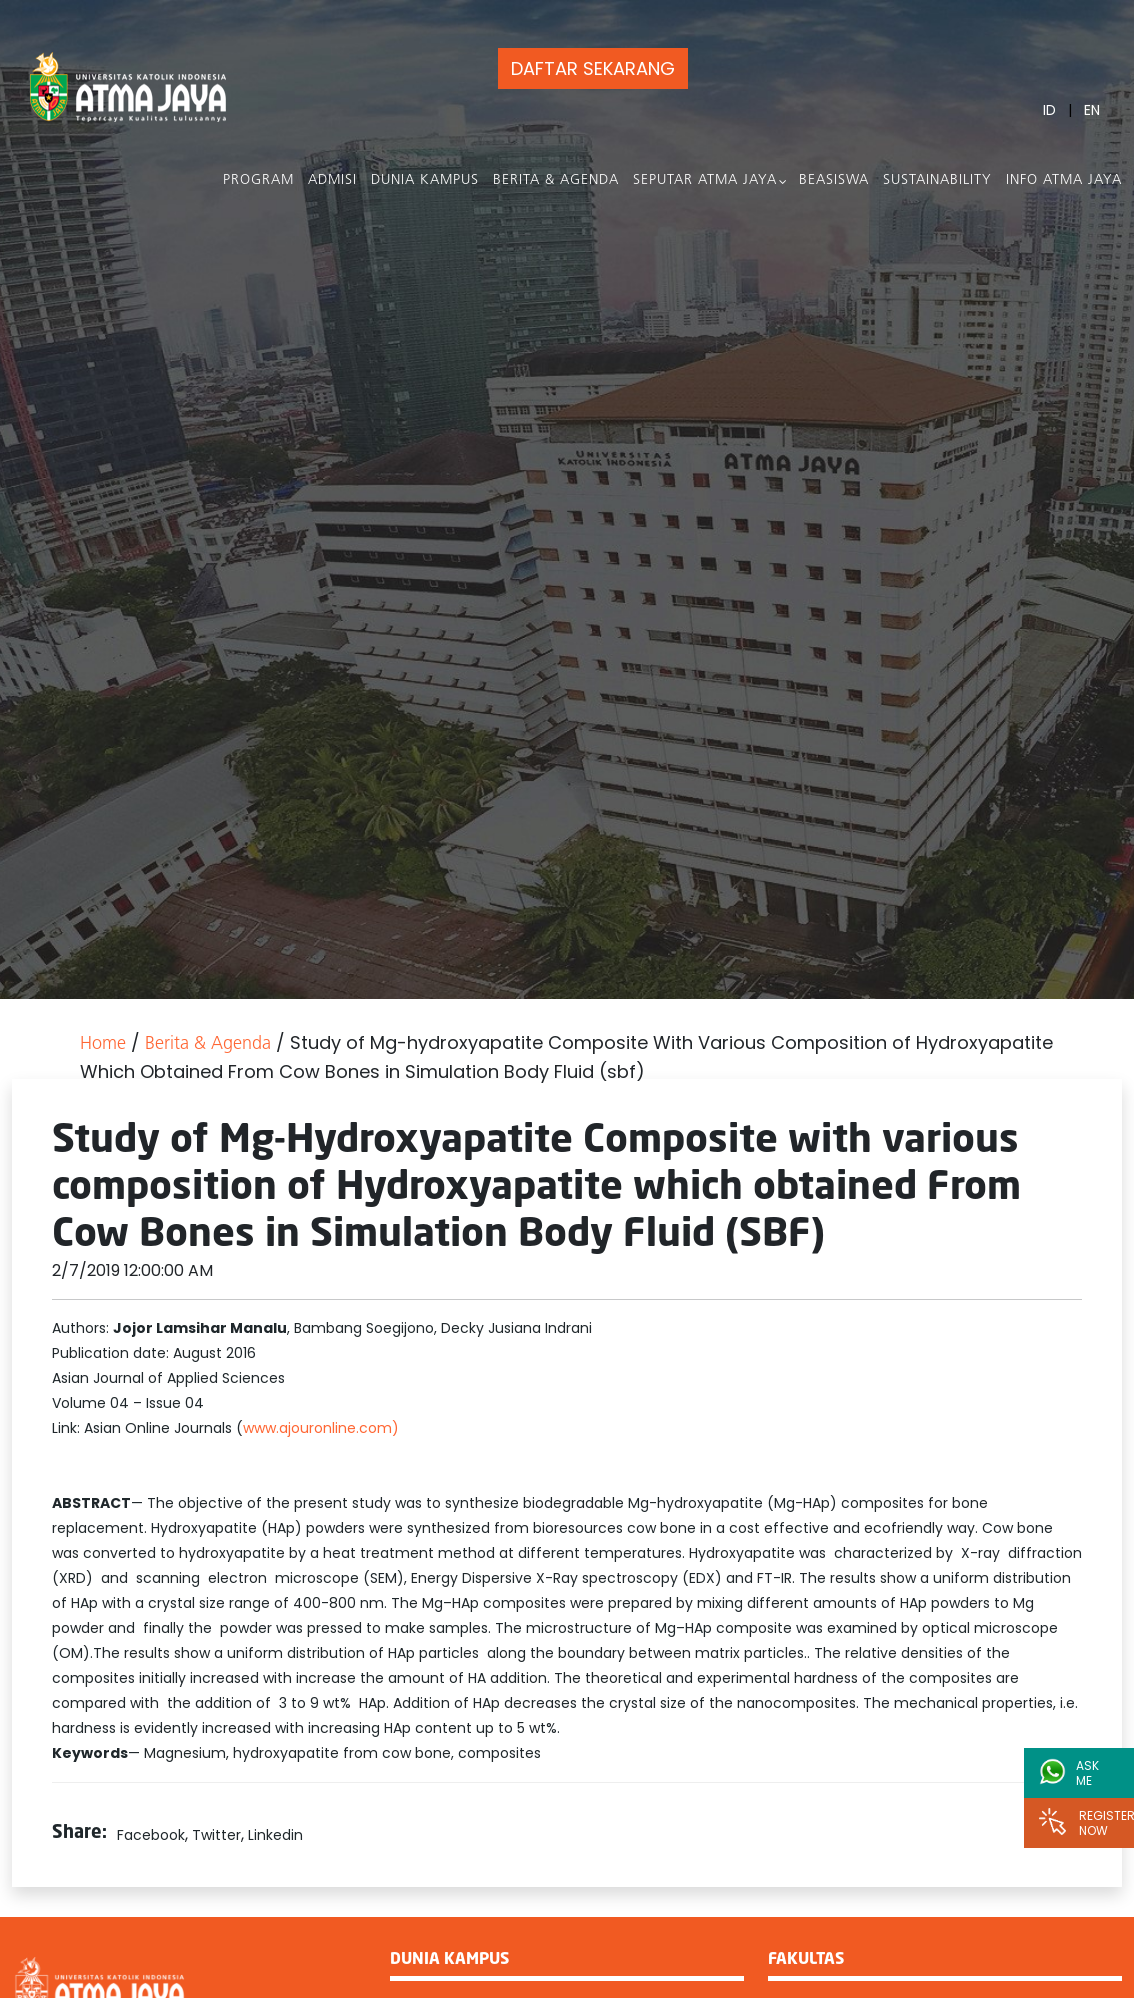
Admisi (332, 180)
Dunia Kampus (425, 180)
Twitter (216, 1835)
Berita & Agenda (556, 180)
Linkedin (275, 1835)
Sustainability (937, 180)
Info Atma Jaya (1064, 180)
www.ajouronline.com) (321, 1428)
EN (1092, 110)
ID (1049, 110)
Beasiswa (834, 180)
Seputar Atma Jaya (705, 180)
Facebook (151, 1835)
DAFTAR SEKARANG (593, 68)
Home (103, 1044)
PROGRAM (258, 180)
